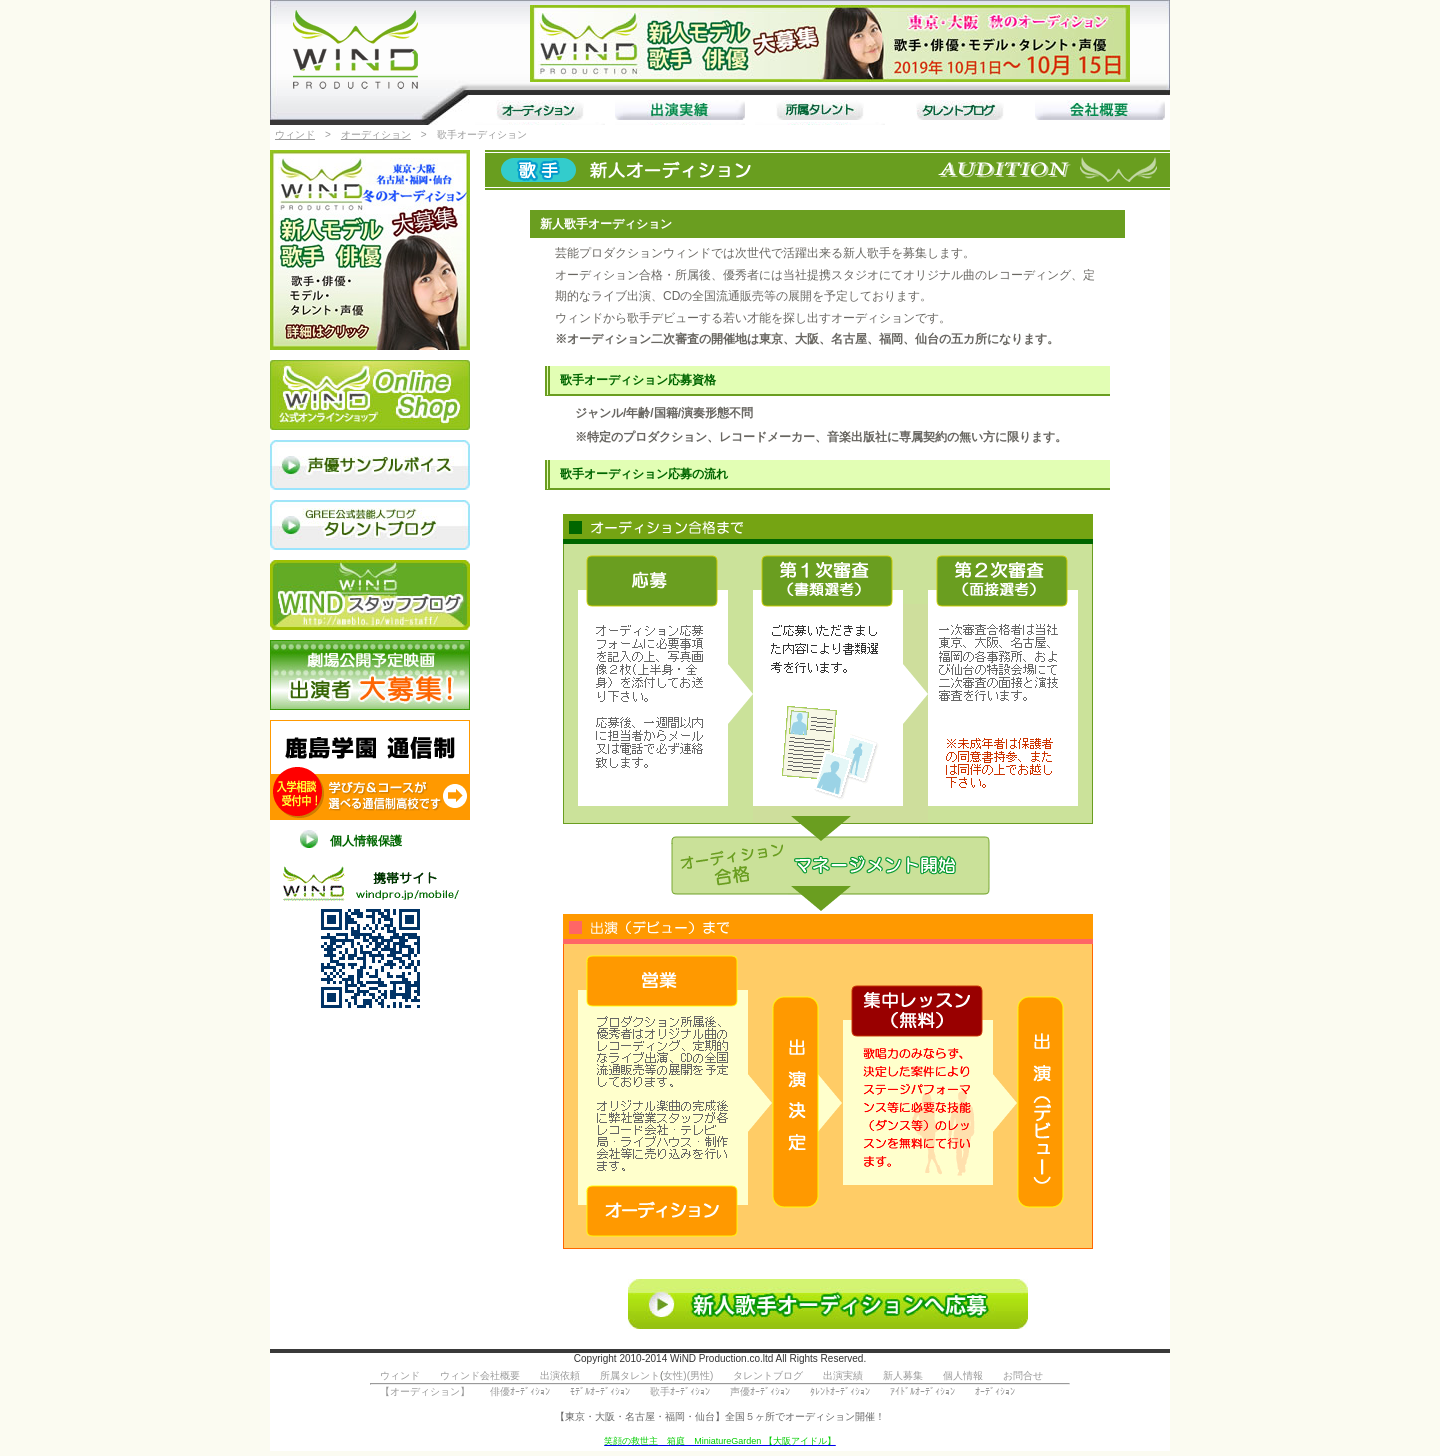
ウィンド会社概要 (480, 1375)
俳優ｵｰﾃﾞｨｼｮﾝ (520, 1391)
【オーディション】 (425, 1391)
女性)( (676, 1375)
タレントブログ (768, 1375)
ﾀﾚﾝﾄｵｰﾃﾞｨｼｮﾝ (840, 1391)
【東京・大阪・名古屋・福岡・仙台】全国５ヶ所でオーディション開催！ (720, 1416)
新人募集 (903, 1375)
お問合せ (1023, 1375)
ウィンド (295, 134)
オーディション (376, 134)
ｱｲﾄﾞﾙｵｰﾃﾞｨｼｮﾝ (922, 1391)
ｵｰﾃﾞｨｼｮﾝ (995, 1391)
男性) (701, 1375)
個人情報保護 (366, 841)
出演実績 (843, 1375)
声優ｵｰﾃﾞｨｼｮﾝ (760, 1391)
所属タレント (630, 1375)
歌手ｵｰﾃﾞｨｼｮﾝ (680, 1391)
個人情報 (963, 1375)
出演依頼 (560, 1375)
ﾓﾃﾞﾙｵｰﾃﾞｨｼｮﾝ (600, 1391)
